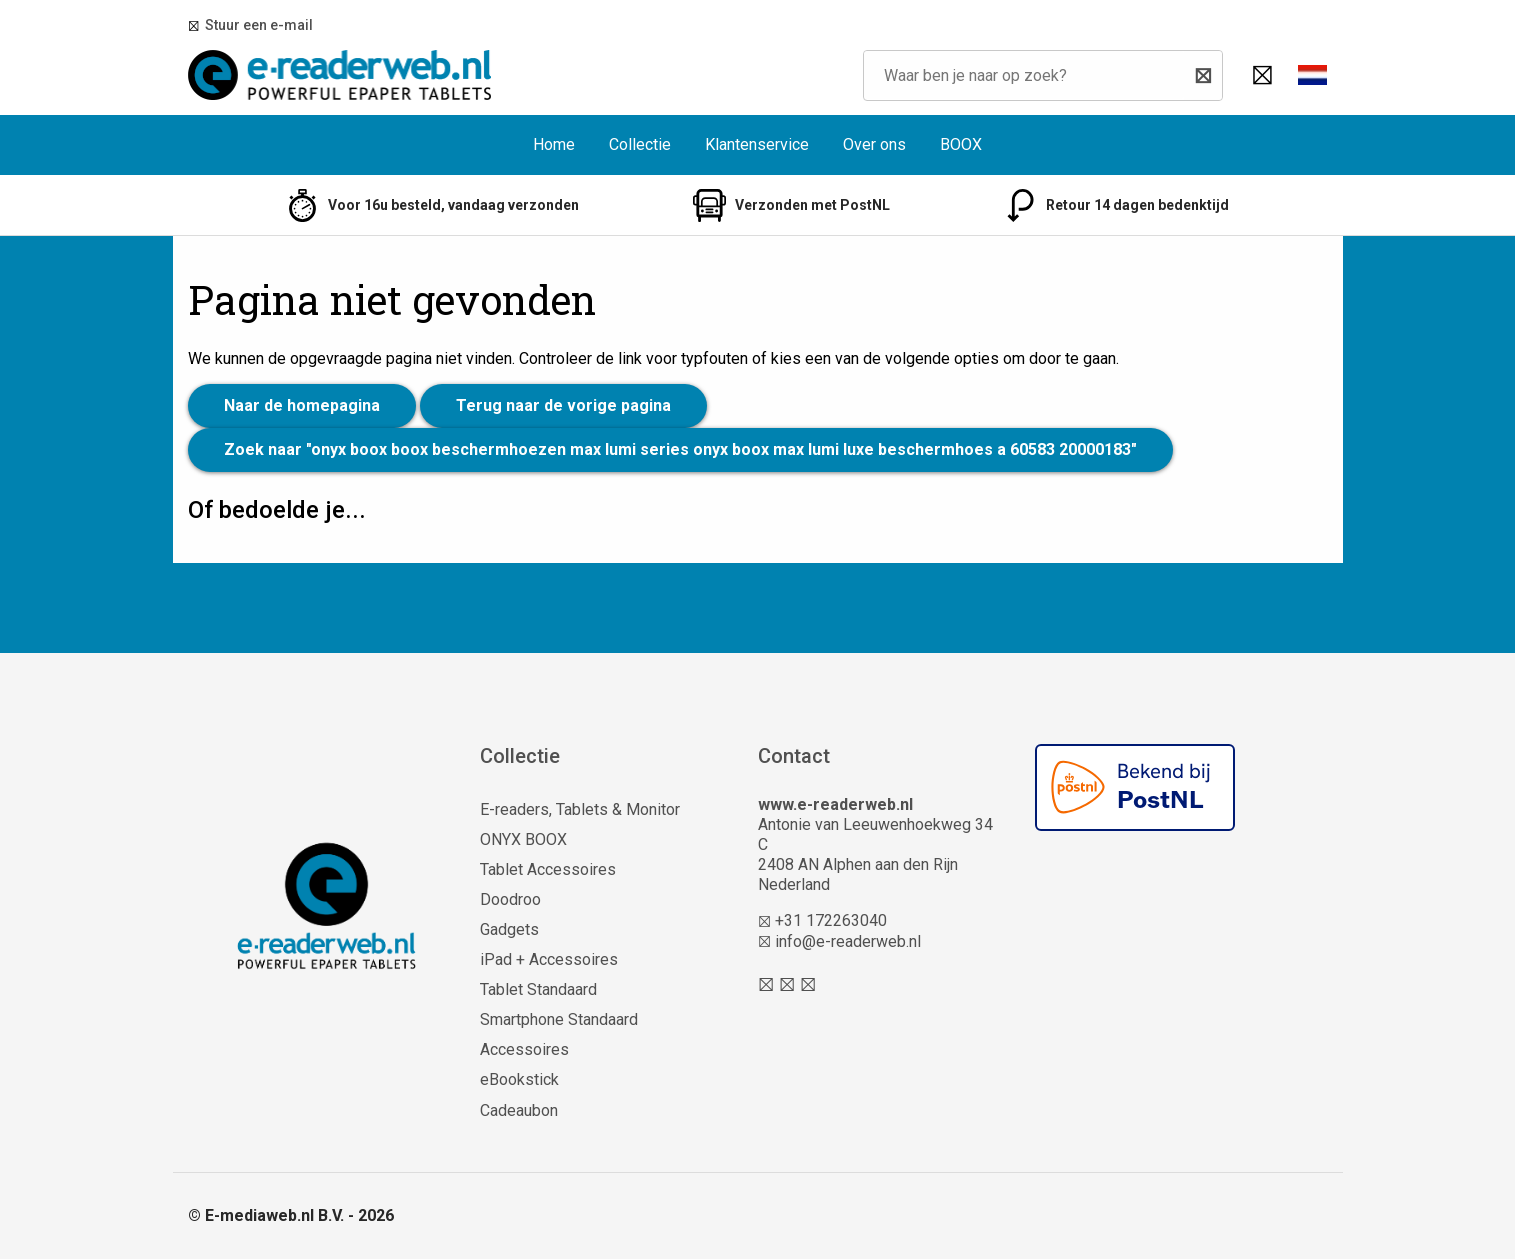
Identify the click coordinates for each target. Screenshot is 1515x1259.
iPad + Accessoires (549, 959)
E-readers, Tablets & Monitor (580, 809)
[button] (1313, 75)
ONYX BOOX (523, 839)
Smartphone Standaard (559, 1019)
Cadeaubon (519, 1110)
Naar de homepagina (302, 405)
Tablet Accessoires (548, 869)
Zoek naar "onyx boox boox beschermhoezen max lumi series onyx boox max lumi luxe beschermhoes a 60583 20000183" (680, 449)
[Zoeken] (1203, 75)
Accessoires (524, 1049)
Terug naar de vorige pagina (563, 405)
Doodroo (510, 899)
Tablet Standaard (538, 989)
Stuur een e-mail (256, 25)
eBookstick (519, 1079)
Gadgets (509, 929)
